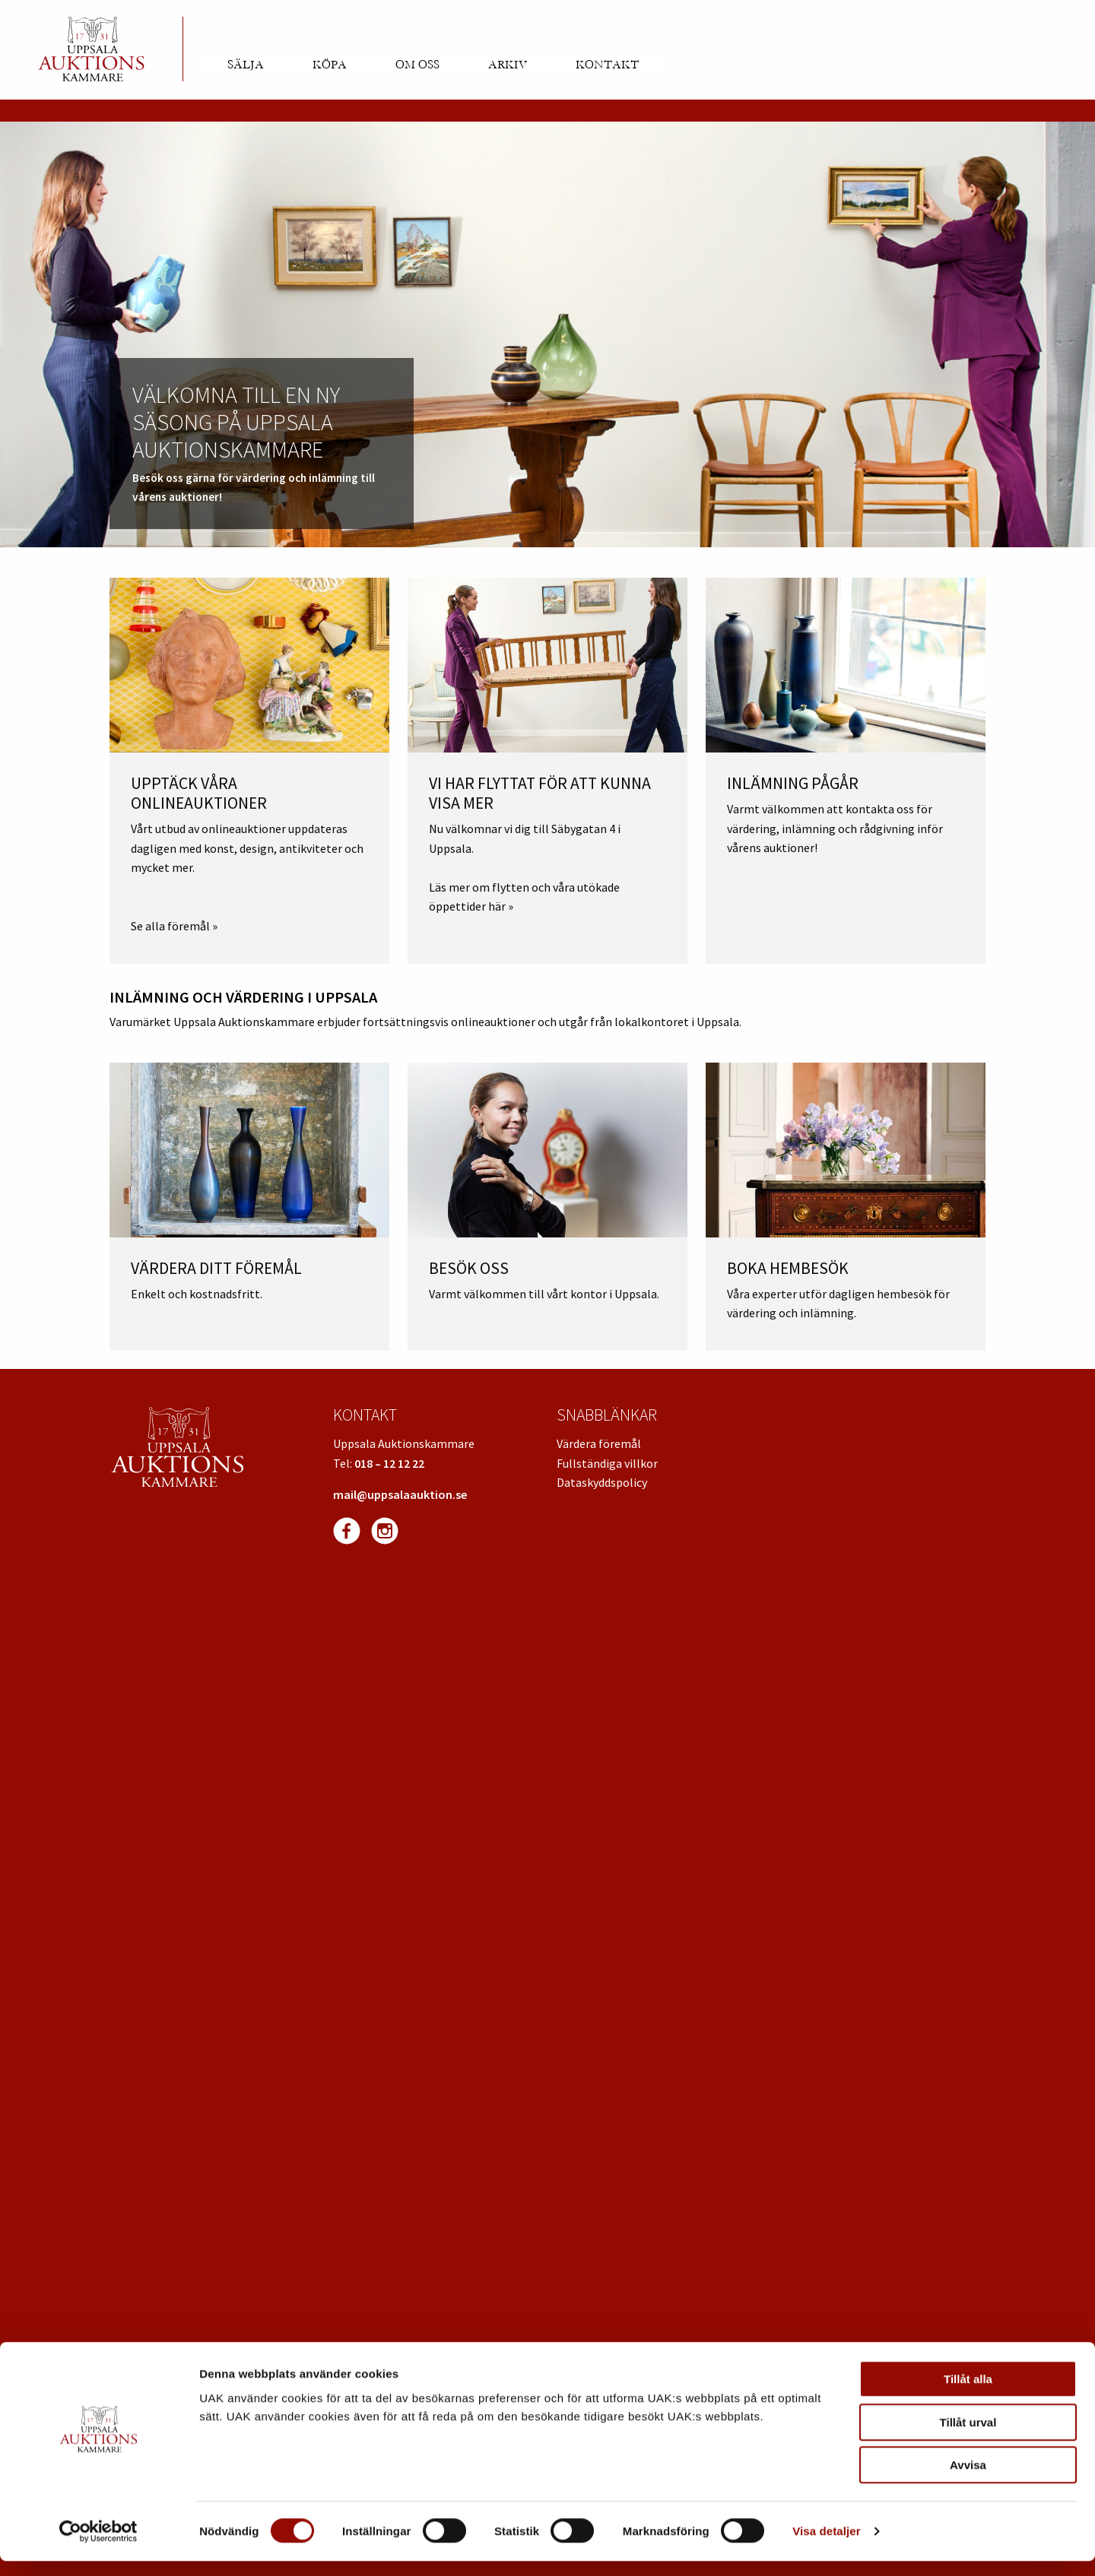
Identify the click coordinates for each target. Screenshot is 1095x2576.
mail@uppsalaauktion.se (400, 1494)
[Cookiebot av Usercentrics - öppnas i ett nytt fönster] (98, 2546)
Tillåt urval (968, 2437)
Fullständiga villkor (607, 1463)
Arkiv (507, 64)
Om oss (417, 64)
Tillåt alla (968, 2393)
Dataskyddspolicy (602, 1482)
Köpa (330, 64)
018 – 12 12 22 (389, 1463)
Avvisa (968, 2479)
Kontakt (607, 64)
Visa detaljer (826, 2546)
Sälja (245, 64)
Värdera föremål (599, 1443)
